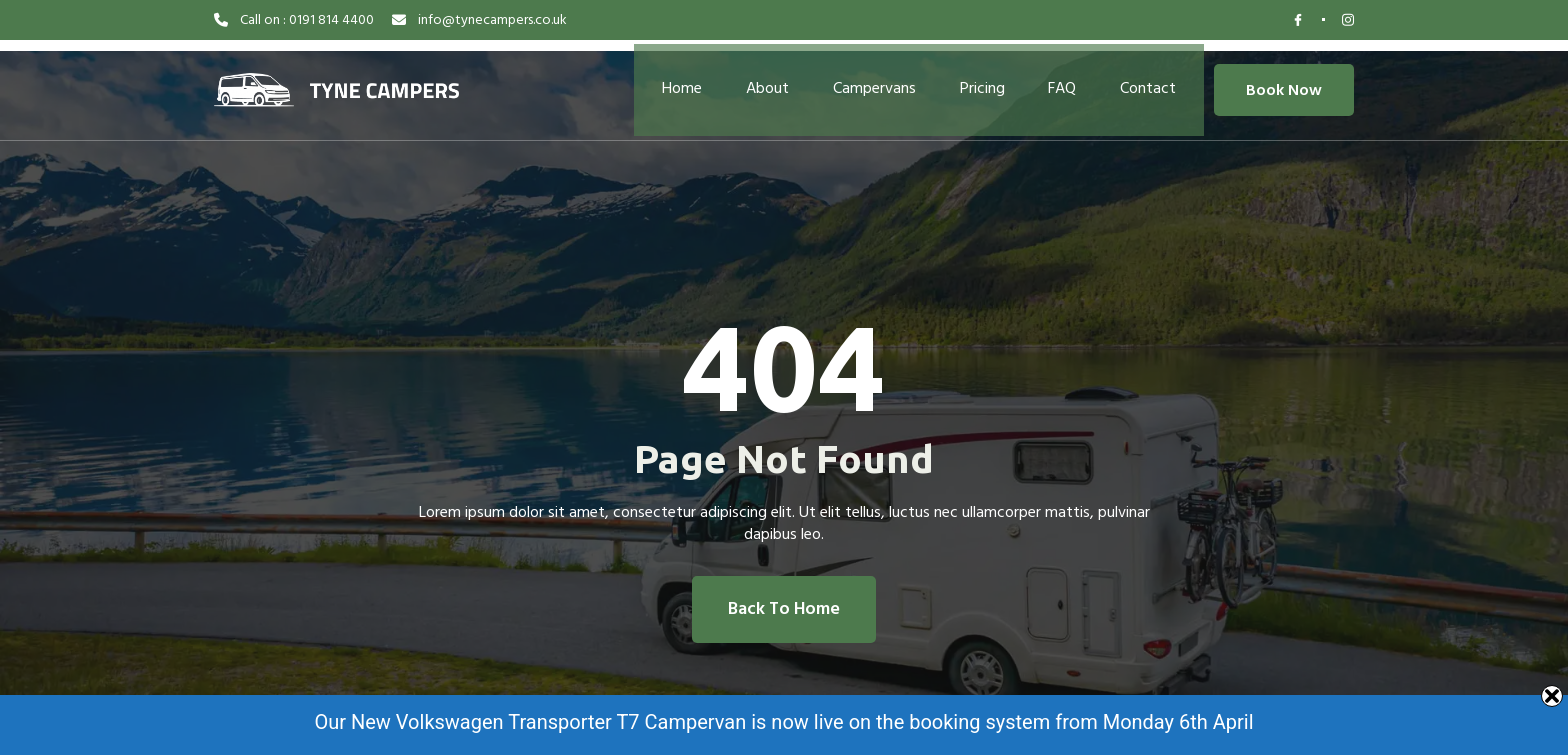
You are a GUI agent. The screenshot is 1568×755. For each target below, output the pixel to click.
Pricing (984, 80)
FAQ (1071, 80)
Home (666, 80)
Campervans (870, 80)
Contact (1163, 80)
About (757, 80)
